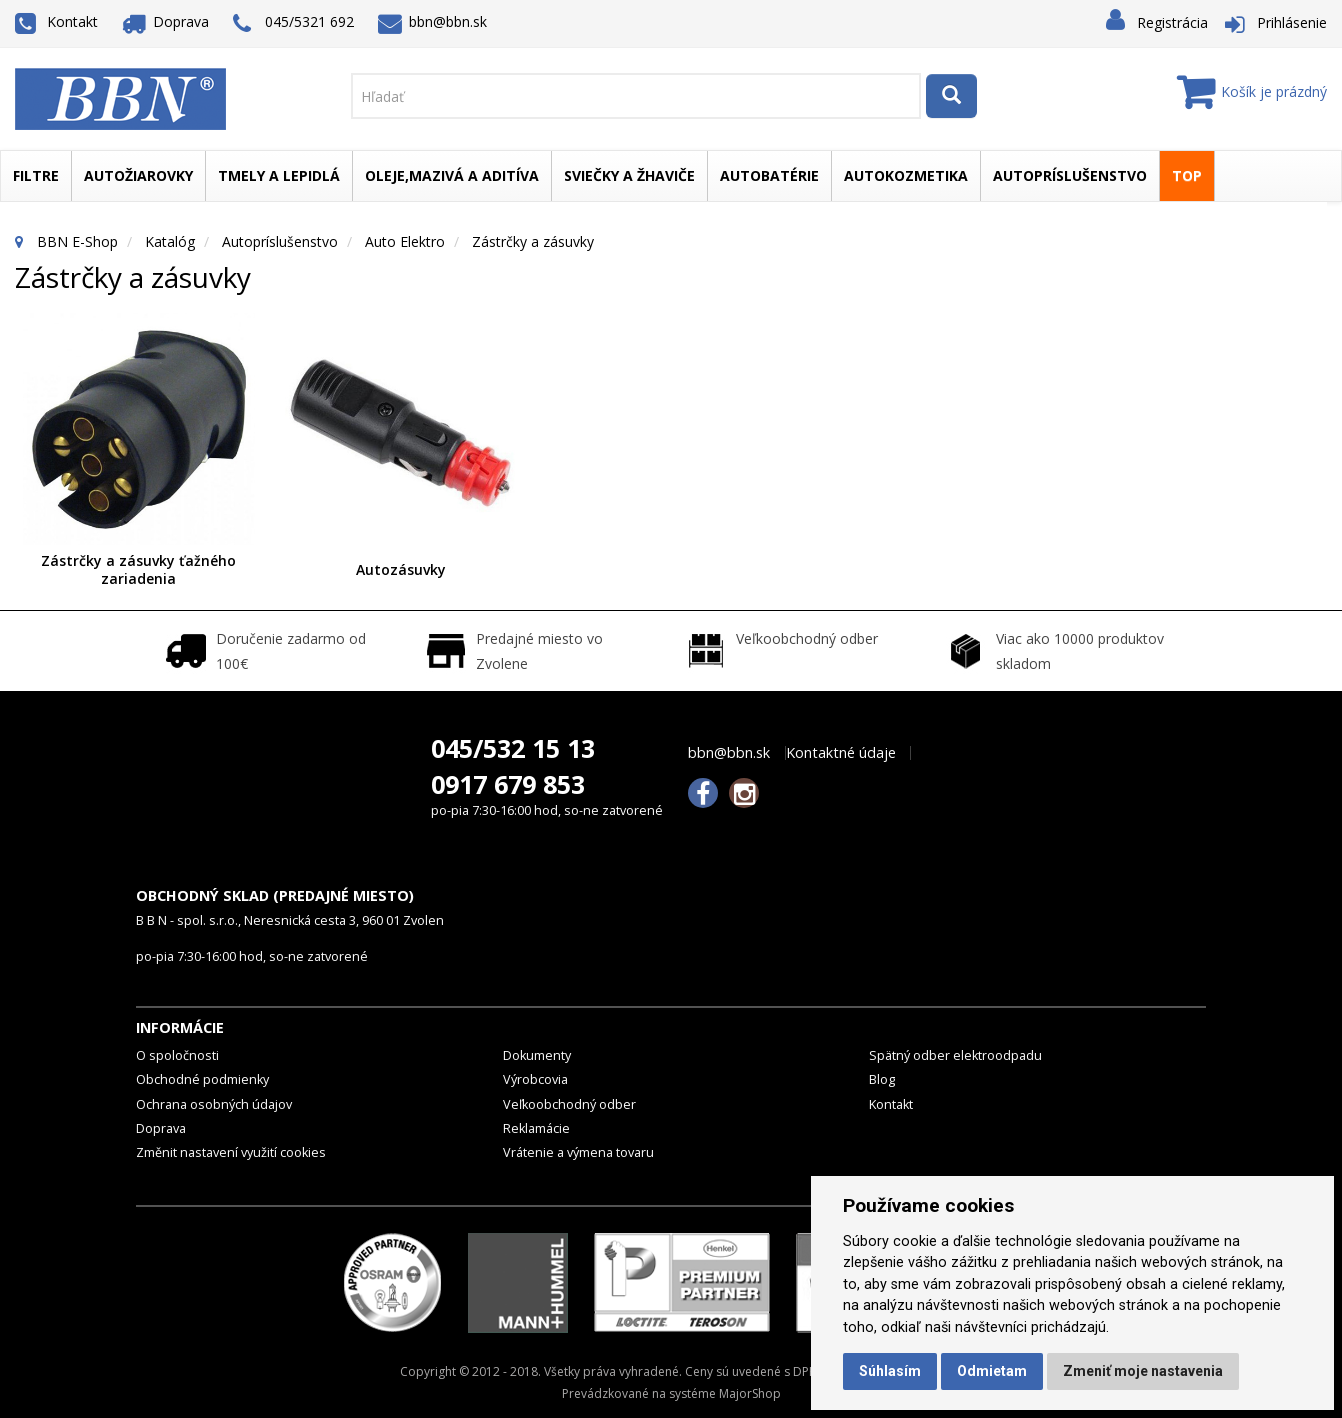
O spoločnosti (177, 1055)
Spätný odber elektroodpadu (955, 1055)
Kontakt (56, 21)
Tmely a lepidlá (279, 175)
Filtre (36, 175)
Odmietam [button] (992, 1371)
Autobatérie (769, 175)
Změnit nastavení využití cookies (231, 1152)
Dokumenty (537, 1055)
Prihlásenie (1292, 22)
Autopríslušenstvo (1070, 175)
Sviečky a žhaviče (629, 175)
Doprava (166, 21)
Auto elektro (405, 241)
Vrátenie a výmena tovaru (578, 1152)
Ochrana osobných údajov (214, 1104)
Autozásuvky (401, 569)
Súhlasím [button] (890, 1371)
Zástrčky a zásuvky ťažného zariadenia (138, 569)
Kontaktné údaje (841, 753)
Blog (882, 1079)
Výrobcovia (535, 1079)
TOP (1187, 175)
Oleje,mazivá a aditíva (452, 175)
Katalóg (170, 241)
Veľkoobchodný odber (569, 1104)
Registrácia (1172, 22)
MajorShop (750, 1393)
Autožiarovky (138, 175)
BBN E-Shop (77, 241)
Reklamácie (536, 1128)
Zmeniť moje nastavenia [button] (1143, 1371)
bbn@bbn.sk (433, 21)
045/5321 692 (293, 23)
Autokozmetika (906, 175)
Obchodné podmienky (202, 1079)
